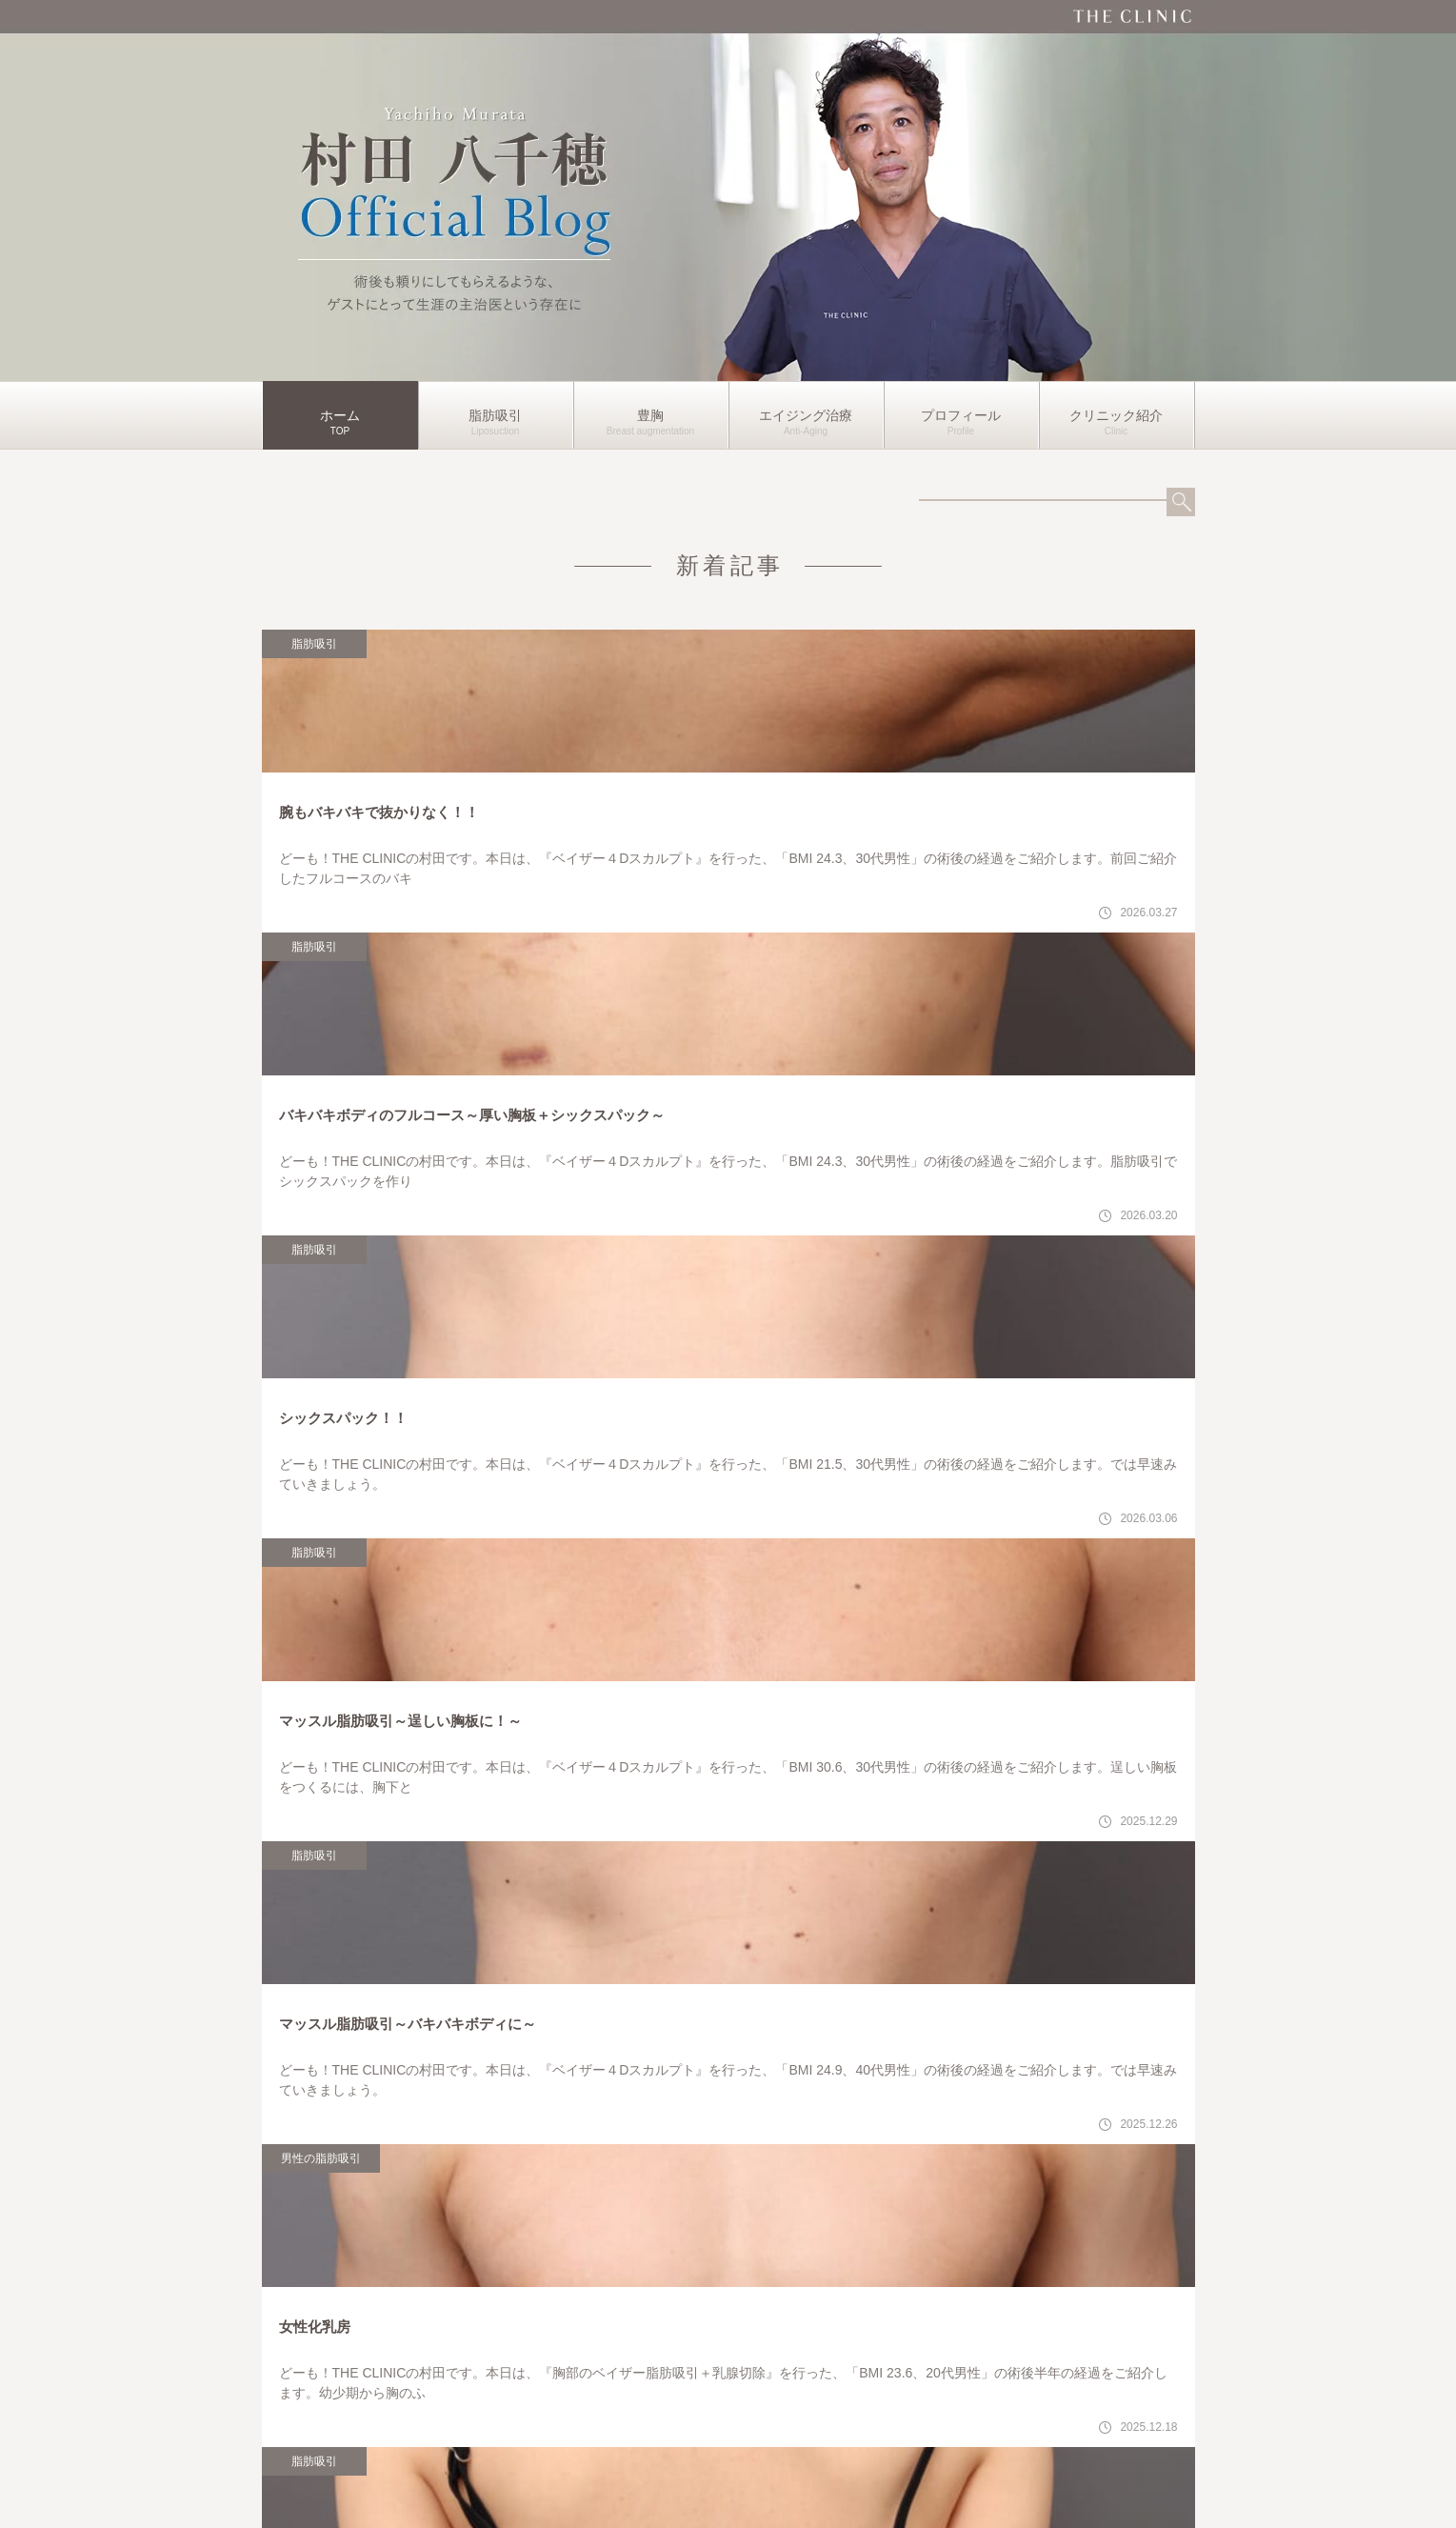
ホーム (340, 415)
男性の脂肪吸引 (560, 993)
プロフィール (961, 415)
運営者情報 (728, 2484)
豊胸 (650, 415)
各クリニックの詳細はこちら (968, 2294)
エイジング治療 (805, 415)
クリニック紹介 (1116, 415)
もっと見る (728, 1390)
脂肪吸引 (495, 415)
